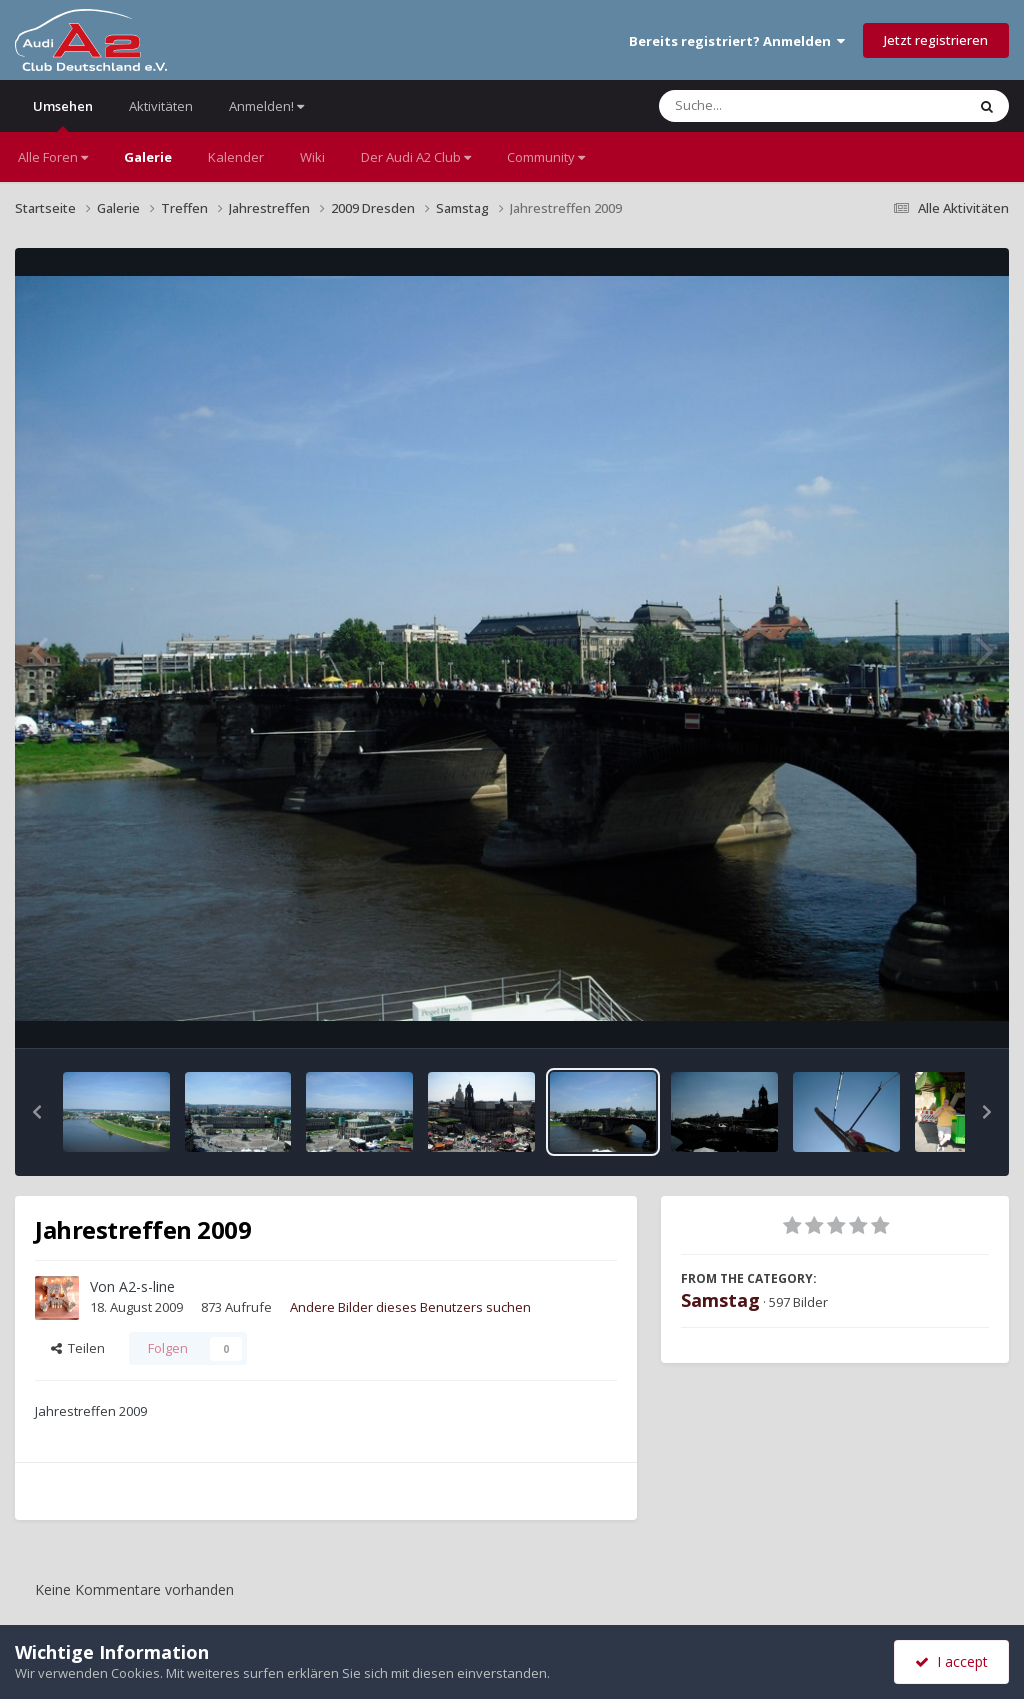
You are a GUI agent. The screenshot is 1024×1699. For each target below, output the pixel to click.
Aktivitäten (161, 106)
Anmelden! (266, 106)
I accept (951, 1661)
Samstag (720, 1300)
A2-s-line (147, 1286)
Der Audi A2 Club (416, 157)
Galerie (148, 157)
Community (546, 157)
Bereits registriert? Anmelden (737, 41)
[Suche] (771, 106)
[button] (37, 1112)
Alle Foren (53, 157)
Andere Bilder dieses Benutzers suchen (410, 1307)
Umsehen (63, 114)
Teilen (78, 1348)
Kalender (236, 157)
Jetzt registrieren (936, 40)
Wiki (312, 157)
